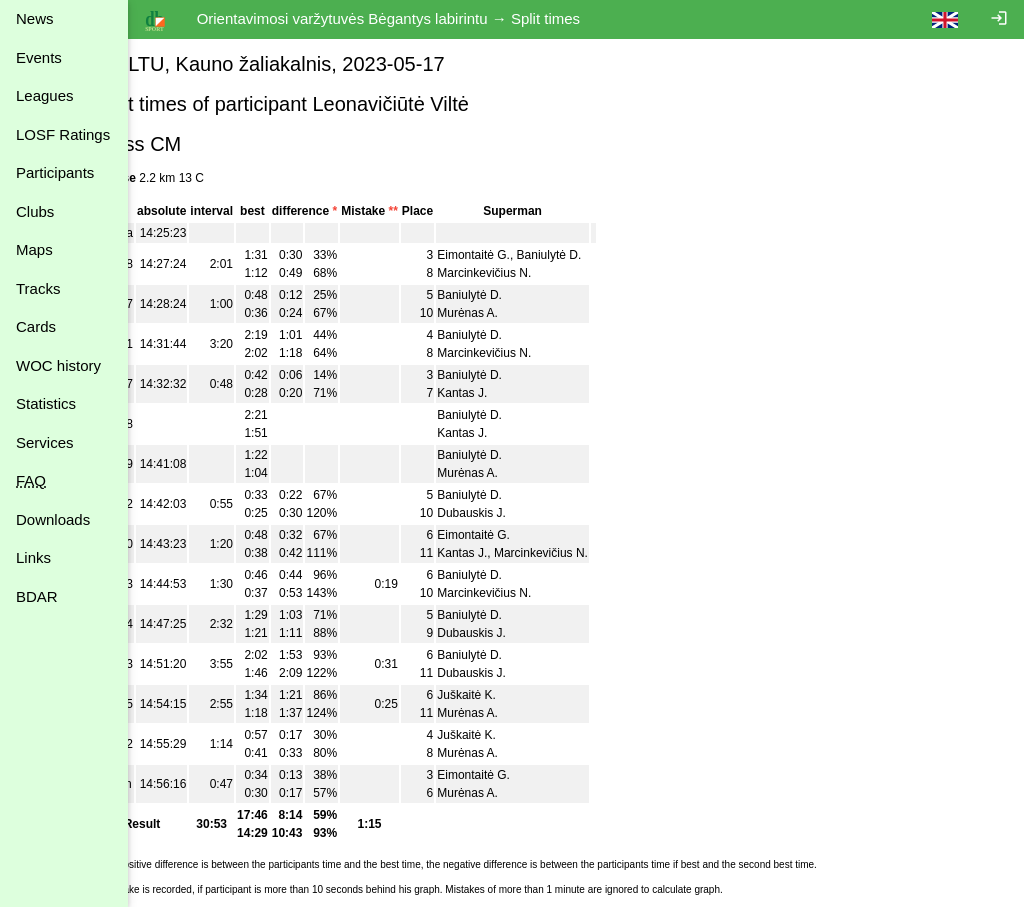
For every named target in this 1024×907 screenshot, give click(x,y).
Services (45, 442)
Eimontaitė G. (523, 255)
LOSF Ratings (63, 134)
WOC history (58, 365)
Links (33, 557)
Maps (34, 249)
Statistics (46, 403)
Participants (55, 172)
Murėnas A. (517, 313)
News (35, 18)
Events (39, 57)
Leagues (45, 95)
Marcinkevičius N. (534, 273)
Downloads (53, 519)
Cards (36, 326)
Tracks (38, 288)
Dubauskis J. (521, 513)
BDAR (37, 596)
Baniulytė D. (598, 255)
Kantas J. (512, 393)
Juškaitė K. (516, 695)
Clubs (35, 211)
